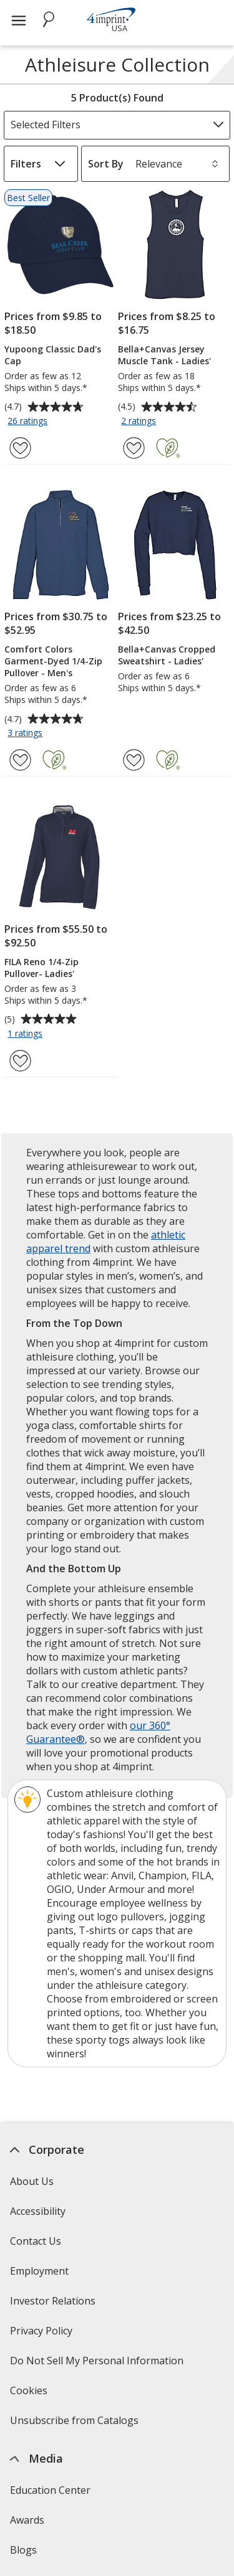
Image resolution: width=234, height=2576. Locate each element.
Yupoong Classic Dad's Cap (52, 355)
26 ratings (29, 421)
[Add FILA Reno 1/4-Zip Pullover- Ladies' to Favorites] (20, 1060)
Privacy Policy (43, 2335)
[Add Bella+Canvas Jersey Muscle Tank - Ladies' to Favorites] (134, 448)
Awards (27, 2520)
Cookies (30, 2394)
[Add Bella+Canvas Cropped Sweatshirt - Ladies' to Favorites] (134, 760)
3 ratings (26, 733)
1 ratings (26, 1034)
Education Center (50, 2490)
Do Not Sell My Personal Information (98, 2364)
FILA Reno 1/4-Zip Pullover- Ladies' (41, 967)
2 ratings (140, 421)
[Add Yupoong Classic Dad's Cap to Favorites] (20, 448)
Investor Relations (54, 2305)
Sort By (106, 164)
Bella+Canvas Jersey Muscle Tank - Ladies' (164, 355)
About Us (32, 2181)
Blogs (23, 2550)
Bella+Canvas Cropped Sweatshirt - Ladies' (166, 655)
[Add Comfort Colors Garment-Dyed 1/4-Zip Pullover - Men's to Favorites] (20, 760)
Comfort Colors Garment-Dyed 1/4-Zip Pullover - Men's (53, 661)
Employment (39, 2271)
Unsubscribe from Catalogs (76, 2424)
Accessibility (38, 2211)
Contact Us (35, 2241)
